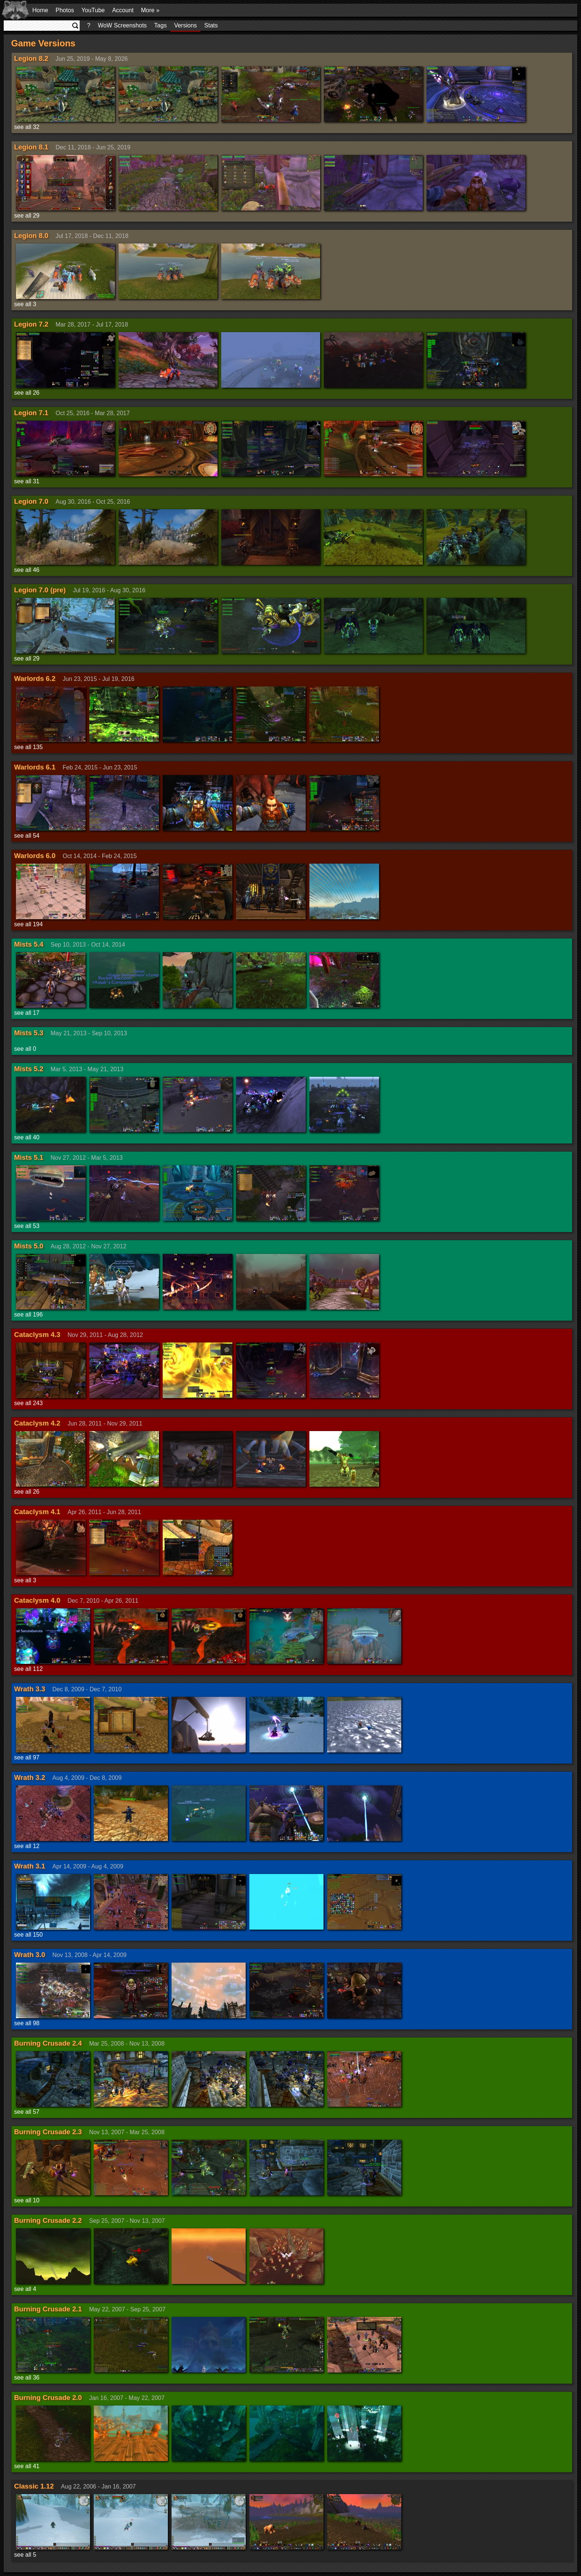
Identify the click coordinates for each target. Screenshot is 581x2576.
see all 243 (28, 1403)
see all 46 (27, 570)
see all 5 (25, 2555)
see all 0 (25, 1049)
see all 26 (27, 393)
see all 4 (25, 2289)
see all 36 (27, 2377)
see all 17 (27, 1013)
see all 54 (27, 835)
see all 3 (25, 304)
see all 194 (28, 924)
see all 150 (28, 1934)
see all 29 (27, 215)
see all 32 (27, 127)
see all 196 (28, 1314)
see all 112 (28, 1669)
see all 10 (27, 2200)
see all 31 (27, 481)
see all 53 (27, 1226)
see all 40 (27, 1137)
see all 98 (27, 2023)
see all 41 (27, 2466)
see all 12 (27, 1846)
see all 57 (27, 2112)
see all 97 (27, 1757)
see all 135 (28, 747)
